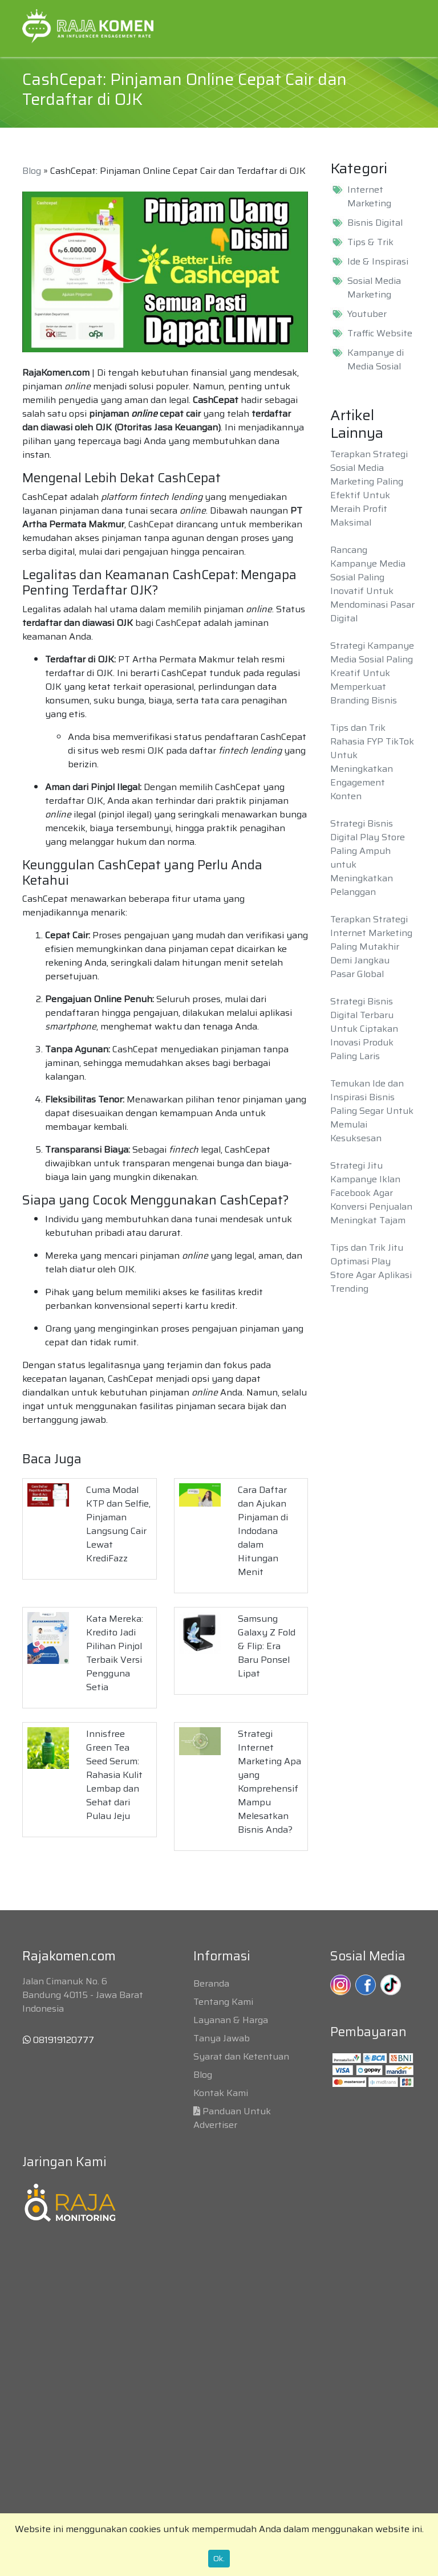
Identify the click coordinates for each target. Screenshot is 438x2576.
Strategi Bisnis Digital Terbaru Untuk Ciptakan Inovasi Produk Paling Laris (364, 1028)
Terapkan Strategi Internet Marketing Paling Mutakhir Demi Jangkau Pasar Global (371, 946)
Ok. (219, 2558)
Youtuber (367, 314)
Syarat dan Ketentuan (241, 2056)
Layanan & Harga (230, 2020)
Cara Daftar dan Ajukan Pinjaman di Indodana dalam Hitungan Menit (263, 1531)
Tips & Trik (370, 242)
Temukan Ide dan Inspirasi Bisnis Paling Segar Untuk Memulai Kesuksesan (371, 1110)
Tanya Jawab (221, 2038)
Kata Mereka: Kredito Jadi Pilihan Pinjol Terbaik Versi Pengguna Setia (114, 1652)
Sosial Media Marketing (374, 288)
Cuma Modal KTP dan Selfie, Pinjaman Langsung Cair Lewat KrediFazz (118, 1524)
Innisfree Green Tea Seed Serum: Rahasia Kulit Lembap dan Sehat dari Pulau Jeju (114, 1775)
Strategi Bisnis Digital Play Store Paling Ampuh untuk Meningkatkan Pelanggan (367, 857)
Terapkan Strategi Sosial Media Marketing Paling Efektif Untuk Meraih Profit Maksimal (369, 488)
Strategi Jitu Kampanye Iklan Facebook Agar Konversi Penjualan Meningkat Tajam (371, 1192)
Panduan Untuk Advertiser (232, 2118)
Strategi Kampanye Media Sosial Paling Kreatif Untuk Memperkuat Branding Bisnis (372, 672)
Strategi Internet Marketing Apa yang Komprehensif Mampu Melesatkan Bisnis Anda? (269, 1782)
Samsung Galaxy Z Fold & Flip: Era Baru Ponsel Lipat (266, 1645)
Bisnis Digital (375, 223)
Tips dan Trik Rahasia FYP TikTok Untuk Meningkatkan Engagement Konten (372, 762)
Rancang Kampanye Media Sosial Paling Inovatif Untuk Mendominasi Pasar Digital (372, 584)
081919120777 (58, 2040)
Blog (31, 171)
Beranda (211, 1983)
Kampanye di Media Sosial (375, 359)
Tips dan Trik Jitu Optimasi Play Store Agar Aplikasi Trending (371, 1268)
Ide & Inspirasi (377, 261)
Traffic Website (379, 333)
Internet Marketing (369, 196)
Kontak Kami (220, 2093)
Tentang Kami (223, 2002)
